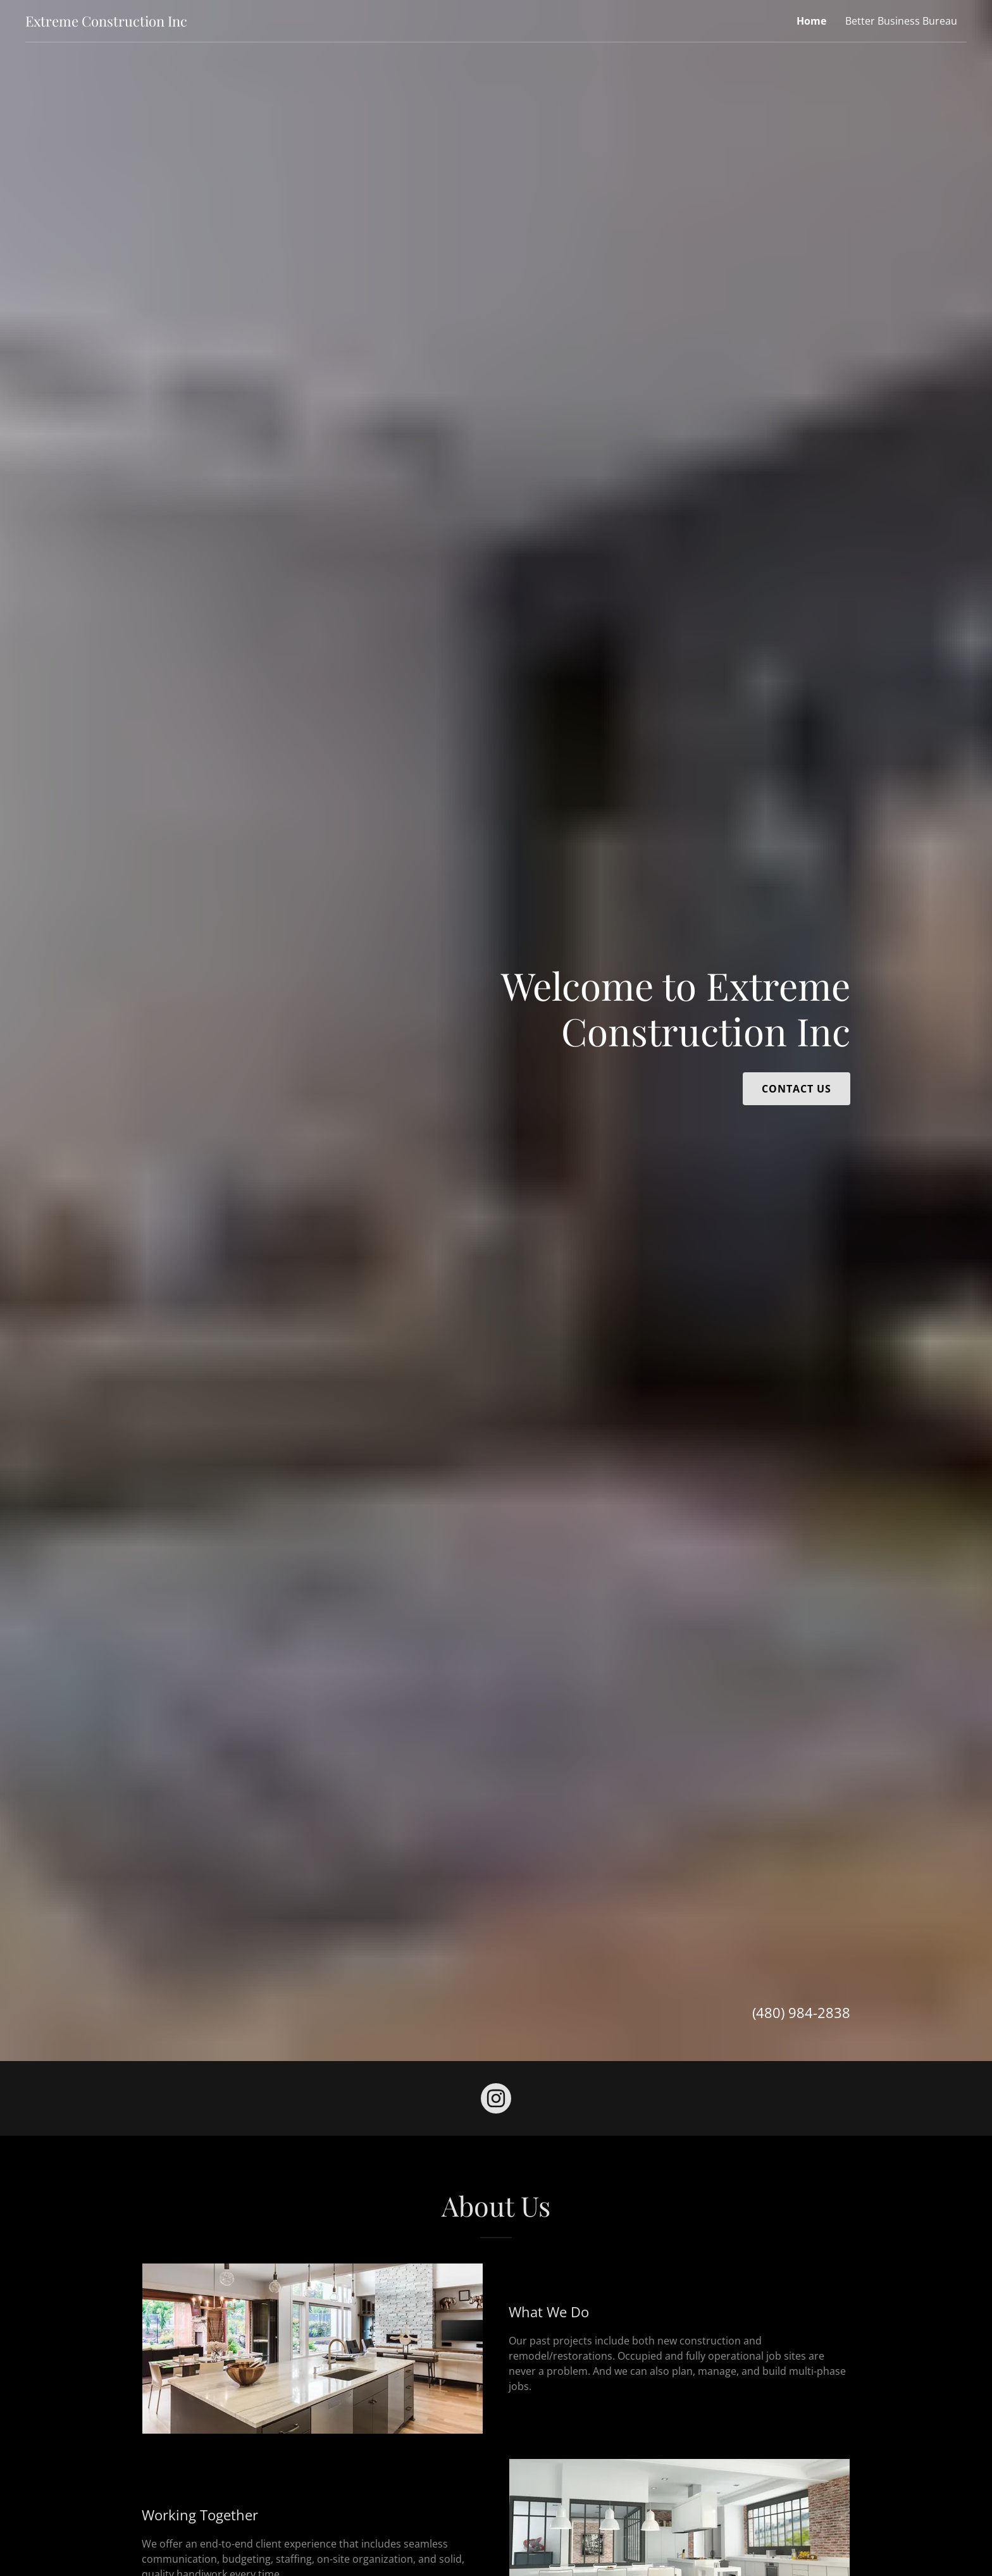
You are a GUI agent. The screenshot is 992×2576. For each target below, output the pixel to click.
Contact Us (796, 1089)
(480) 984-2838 (801, 2012)
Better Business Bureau (901, 21)
